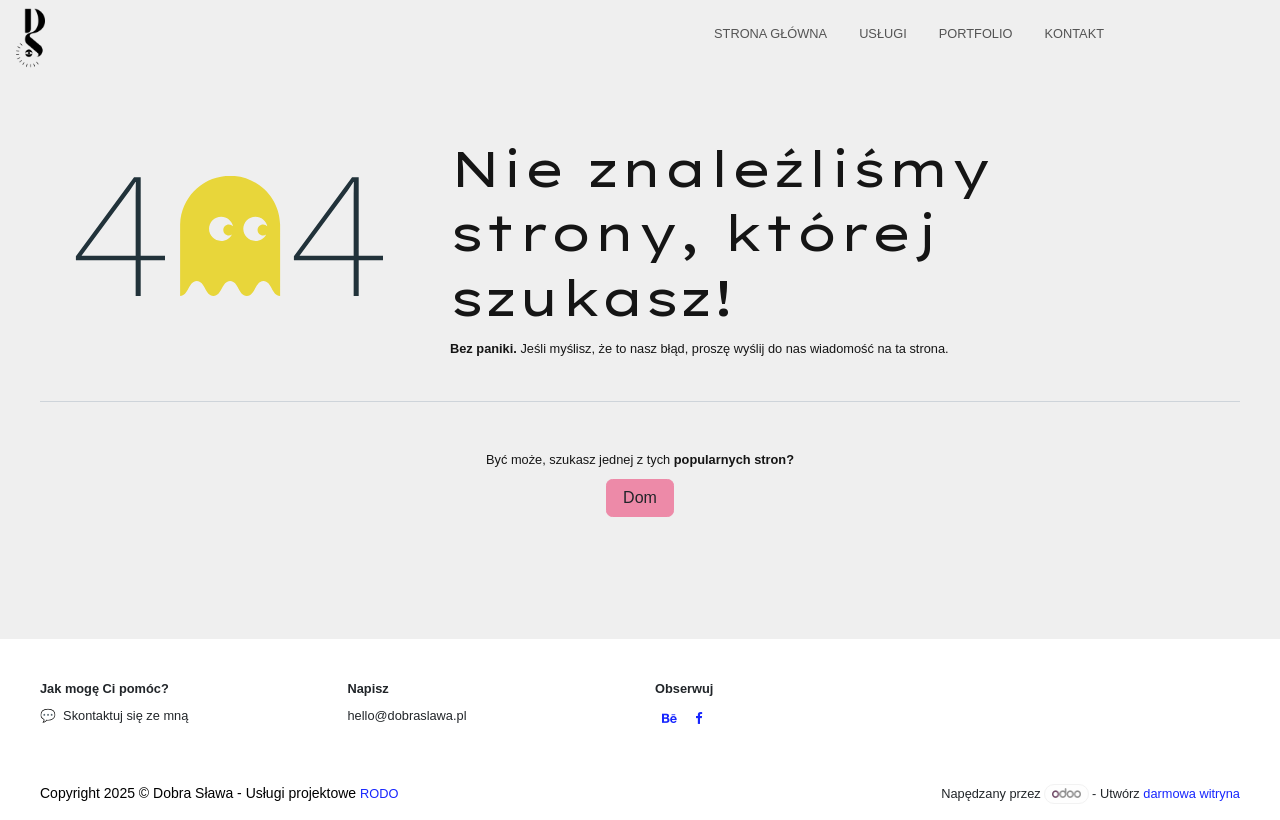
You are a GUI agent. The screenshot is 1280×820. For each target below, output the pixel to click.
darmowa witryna (1191, 793)
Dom (640, 497)
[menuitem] (770, 37)
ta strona (920, 348)
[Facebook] (698, 719)
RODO (379, 793)
